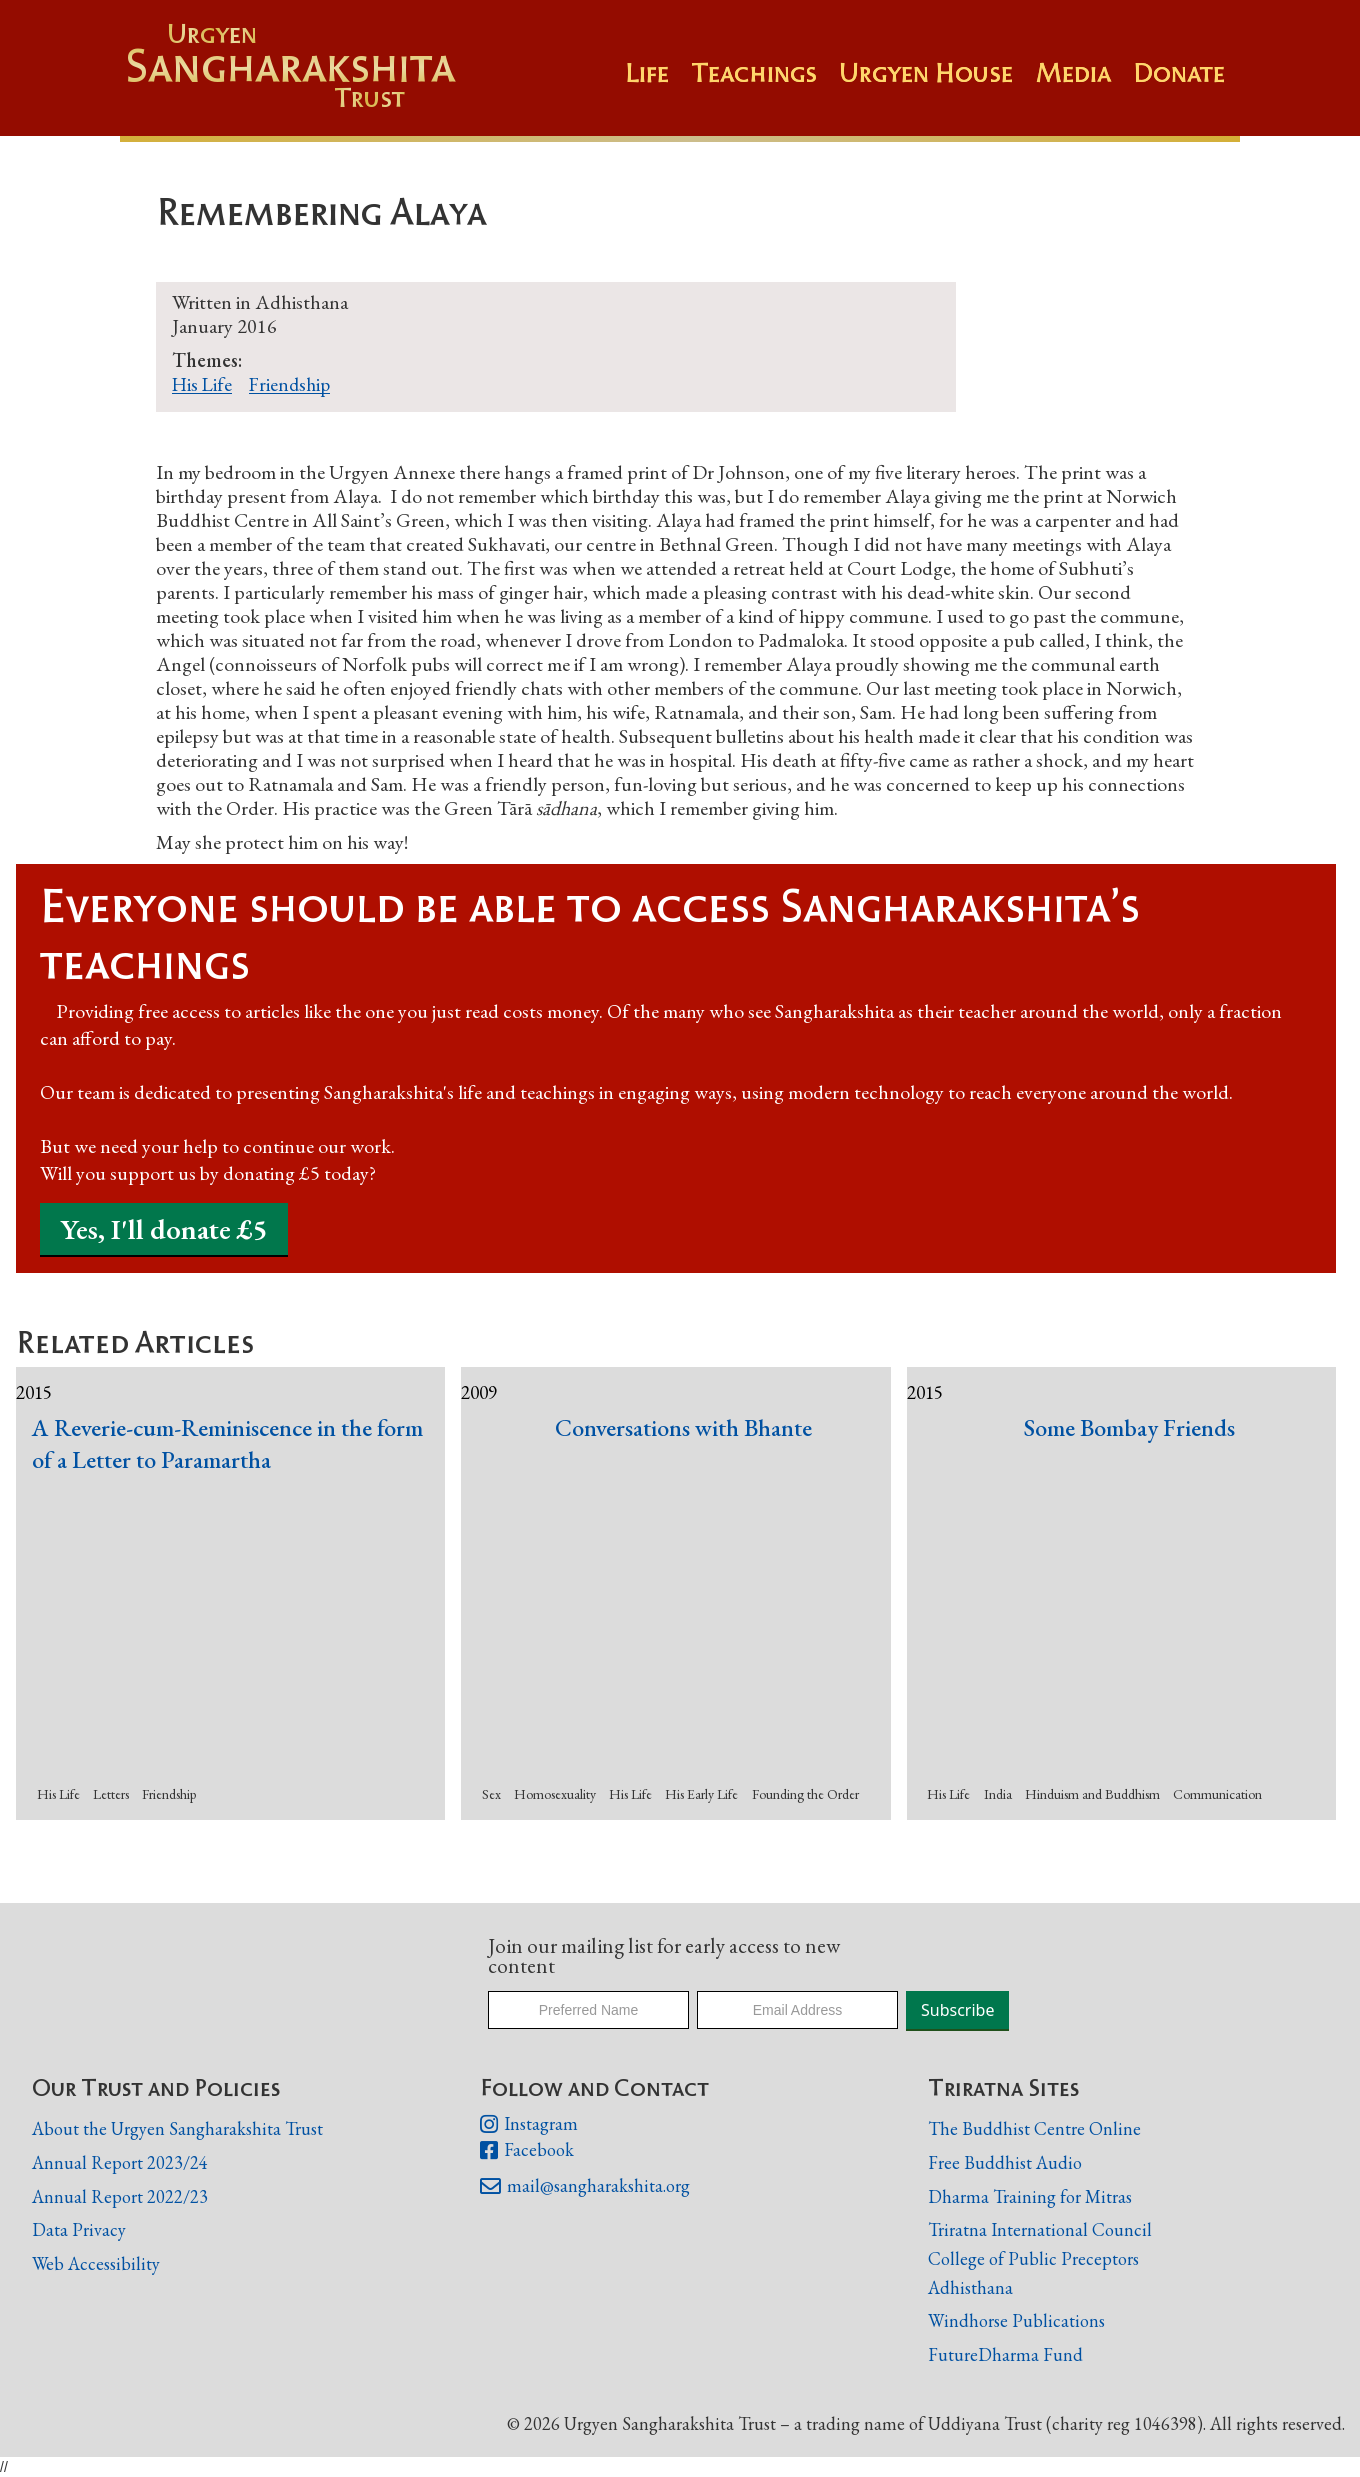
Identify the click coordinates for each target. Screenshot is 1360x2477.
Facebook (527, 2151)
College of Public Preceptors (1033, 2259)
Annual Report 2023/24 (120, 2162)
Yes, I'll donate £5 (164, 1229)
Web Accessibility (96, 2263)
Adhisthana (970, 2287)
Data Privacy (79, 2229)
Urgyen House (926, 73)
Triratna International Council (1040, 2229)
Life (647, 73)
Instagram (529, 2125)
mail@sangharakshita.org (585, 2187)
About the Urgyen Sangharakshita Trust (177, 2128)
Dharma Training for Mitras (1030, 2196)
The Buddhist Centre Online (1034, 2128)
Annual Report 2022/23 (120, 2196)
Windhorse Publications (1016, 2320)
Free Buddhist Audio (1005, 2162)
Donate (1179, 73)
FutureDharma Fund (1005, 2354)
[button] (765, 83)
